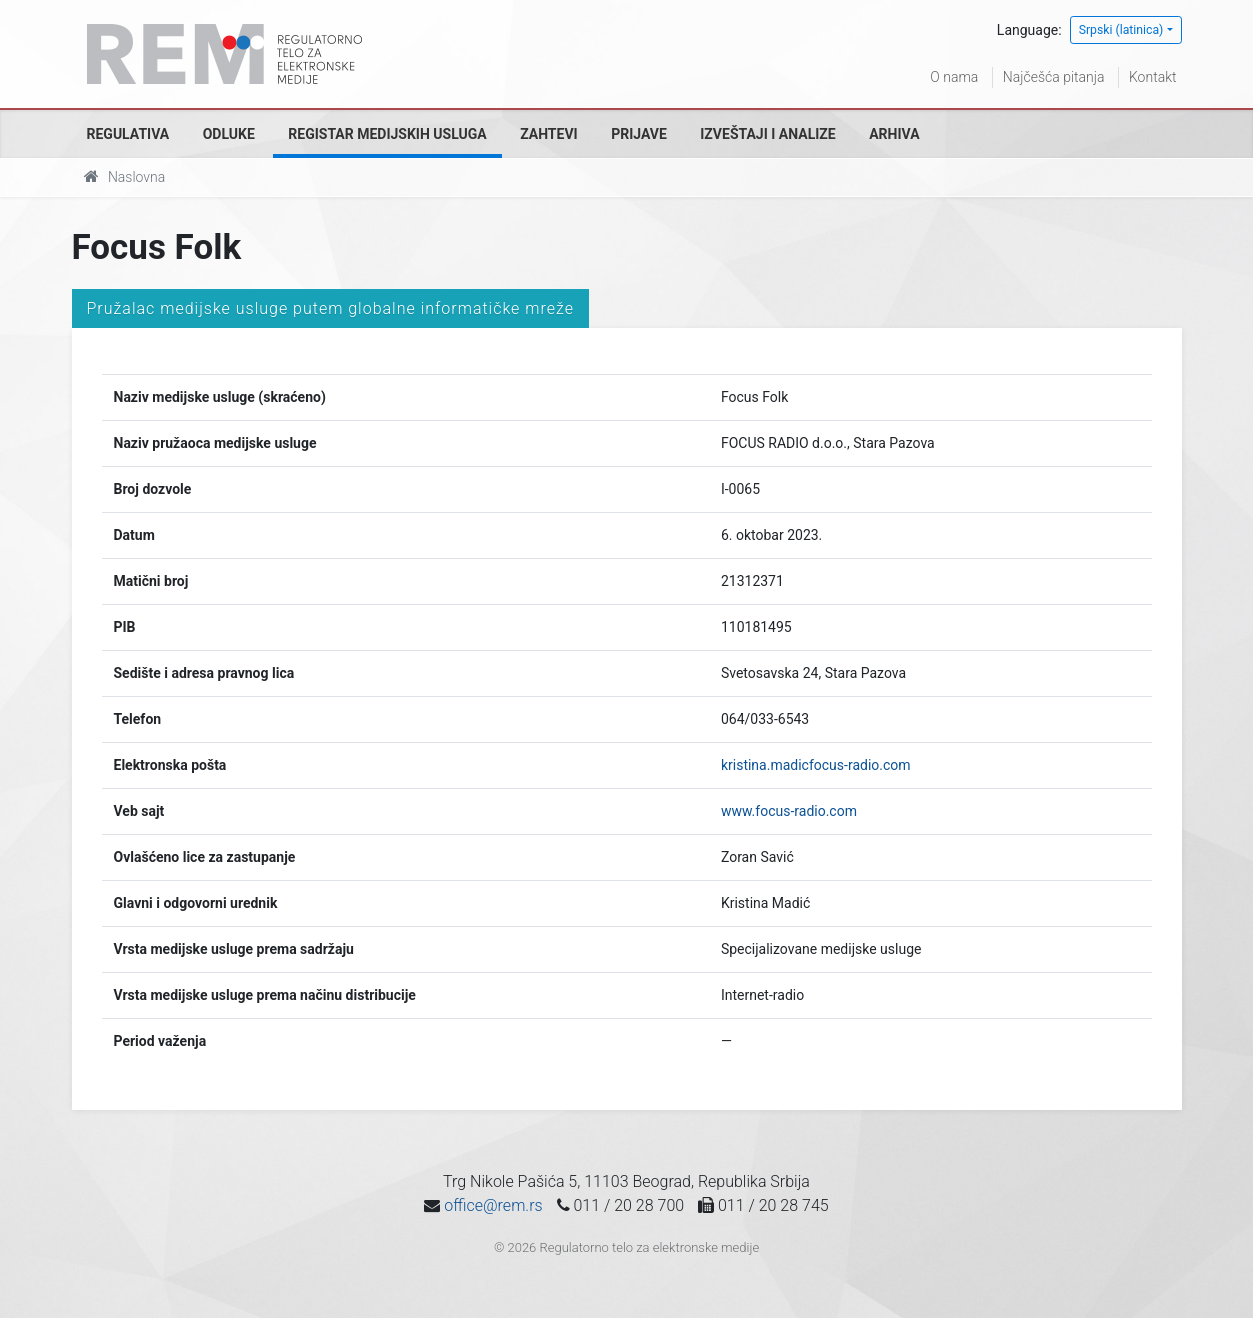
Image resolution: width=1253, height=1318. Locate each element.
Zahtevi (548, 134)
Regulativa (128, 134)
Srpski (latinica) (1121, 30)
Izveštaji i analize (767, 134)
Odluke (229, 134)
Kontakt (1153, 77)
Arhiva (894, 134)
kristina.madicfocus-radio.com (816, 765)
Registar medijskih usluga (387, 134)
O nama (954, 77)
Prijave (639, 134)
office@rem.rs (493, 1205)
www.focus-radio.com (789, 811)
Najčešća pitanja (1054, 77)
